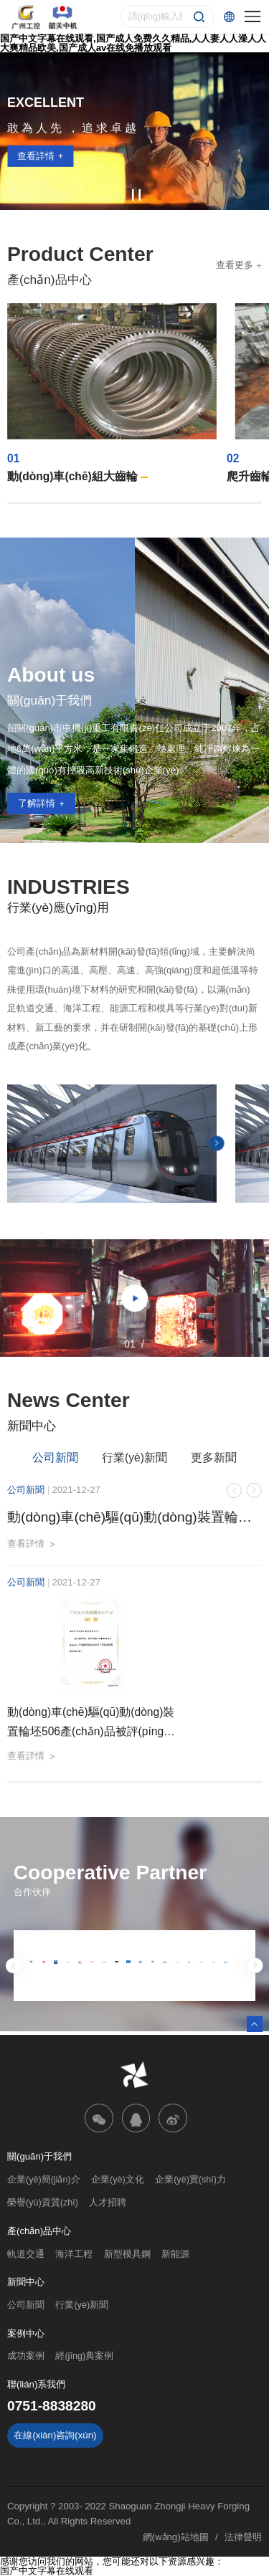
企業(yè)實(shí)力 (190, 2180)
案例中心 (25, 2333)
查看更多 (234, 264)
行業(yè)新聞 (134, 1457)
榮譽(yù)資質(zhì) (42, 2203)
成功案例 (25, 2356)
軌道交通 (25, 2254)
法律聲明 (243, 2537)
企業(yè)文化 (117, 2180)
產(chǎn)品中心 (39, 2231)
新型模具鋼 (127, 2254)
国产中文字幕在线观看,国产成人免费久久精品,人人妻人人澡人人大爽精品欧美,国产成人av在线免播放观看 (133, 43)
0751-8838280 (51, 2406)
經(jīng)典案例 (84, 2356)
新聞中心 (25, 2281)
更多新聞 (214, 1457)
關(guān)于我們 (39, 2156)
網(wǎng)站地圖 (176, 2537)
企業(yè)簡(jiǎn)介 (43, 2180)
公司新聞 (55, 1457)
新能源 (175, 2254)
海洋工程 (74, 2254)
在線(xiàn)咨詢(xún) (55, 2435)
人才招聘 (107, 2203)
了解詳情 (36, 803)
